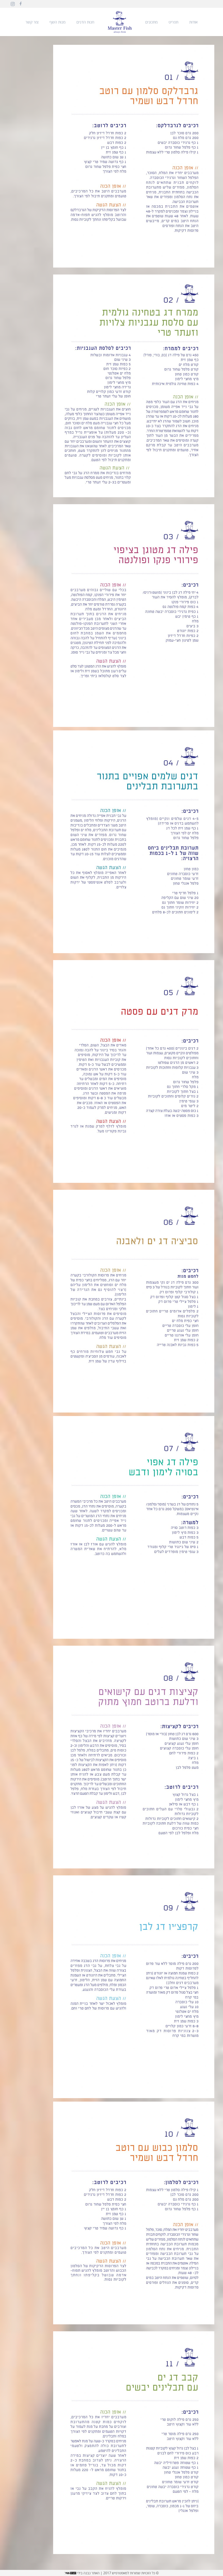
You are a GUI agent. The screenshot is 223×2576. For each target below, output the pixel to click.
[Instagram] (13, 4)
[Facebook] (20, 4)
